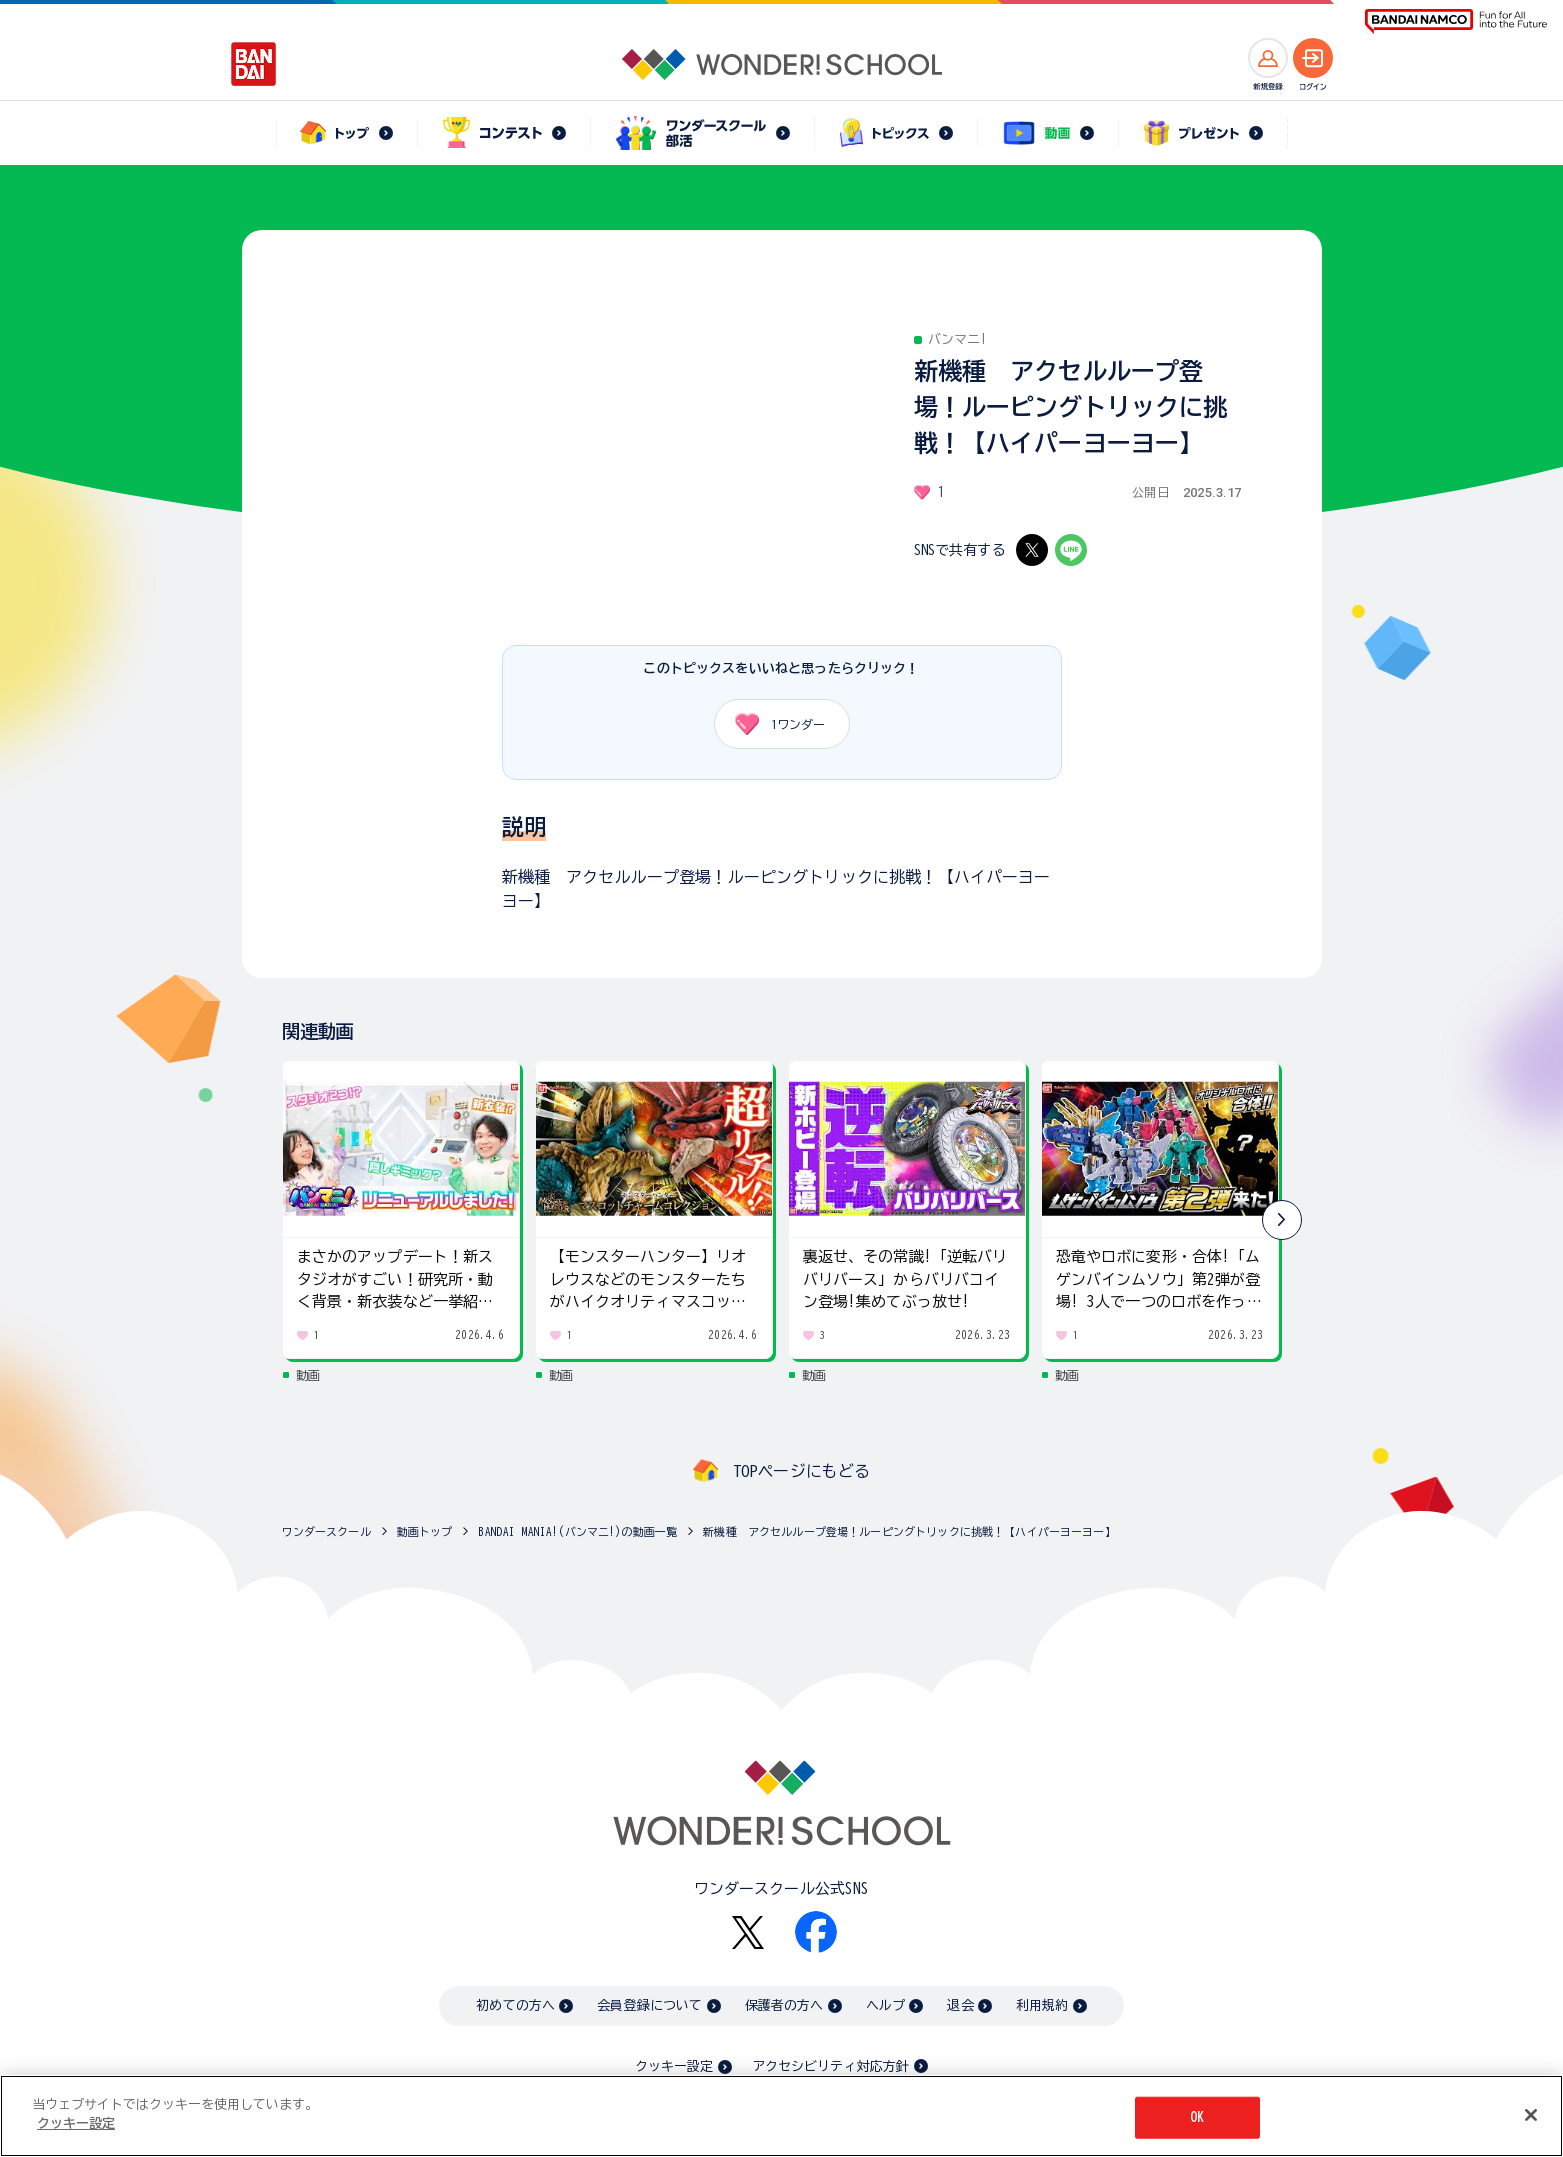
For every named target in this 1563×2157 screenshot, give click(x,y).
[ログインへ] (1313, 58)
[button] (1282, 1220)
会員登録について (649, 2005)
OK (1197, 2117)
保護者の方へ (784, 2005)
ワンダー (773, 724)
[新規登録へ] (1268, 58)
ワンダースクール (326, 1531)
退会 (960, 2005)
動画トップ (425, 1531)
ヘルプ (885, 2005)
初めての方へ (515, 2005)
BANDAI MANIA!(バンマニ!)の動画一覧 (577, 1531)
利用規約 (1042, 2005)
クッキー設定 (674, 2066)
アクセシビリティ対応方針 (831, 2066)
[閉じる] (1531, 2115)
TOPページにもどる (802, 1471)
